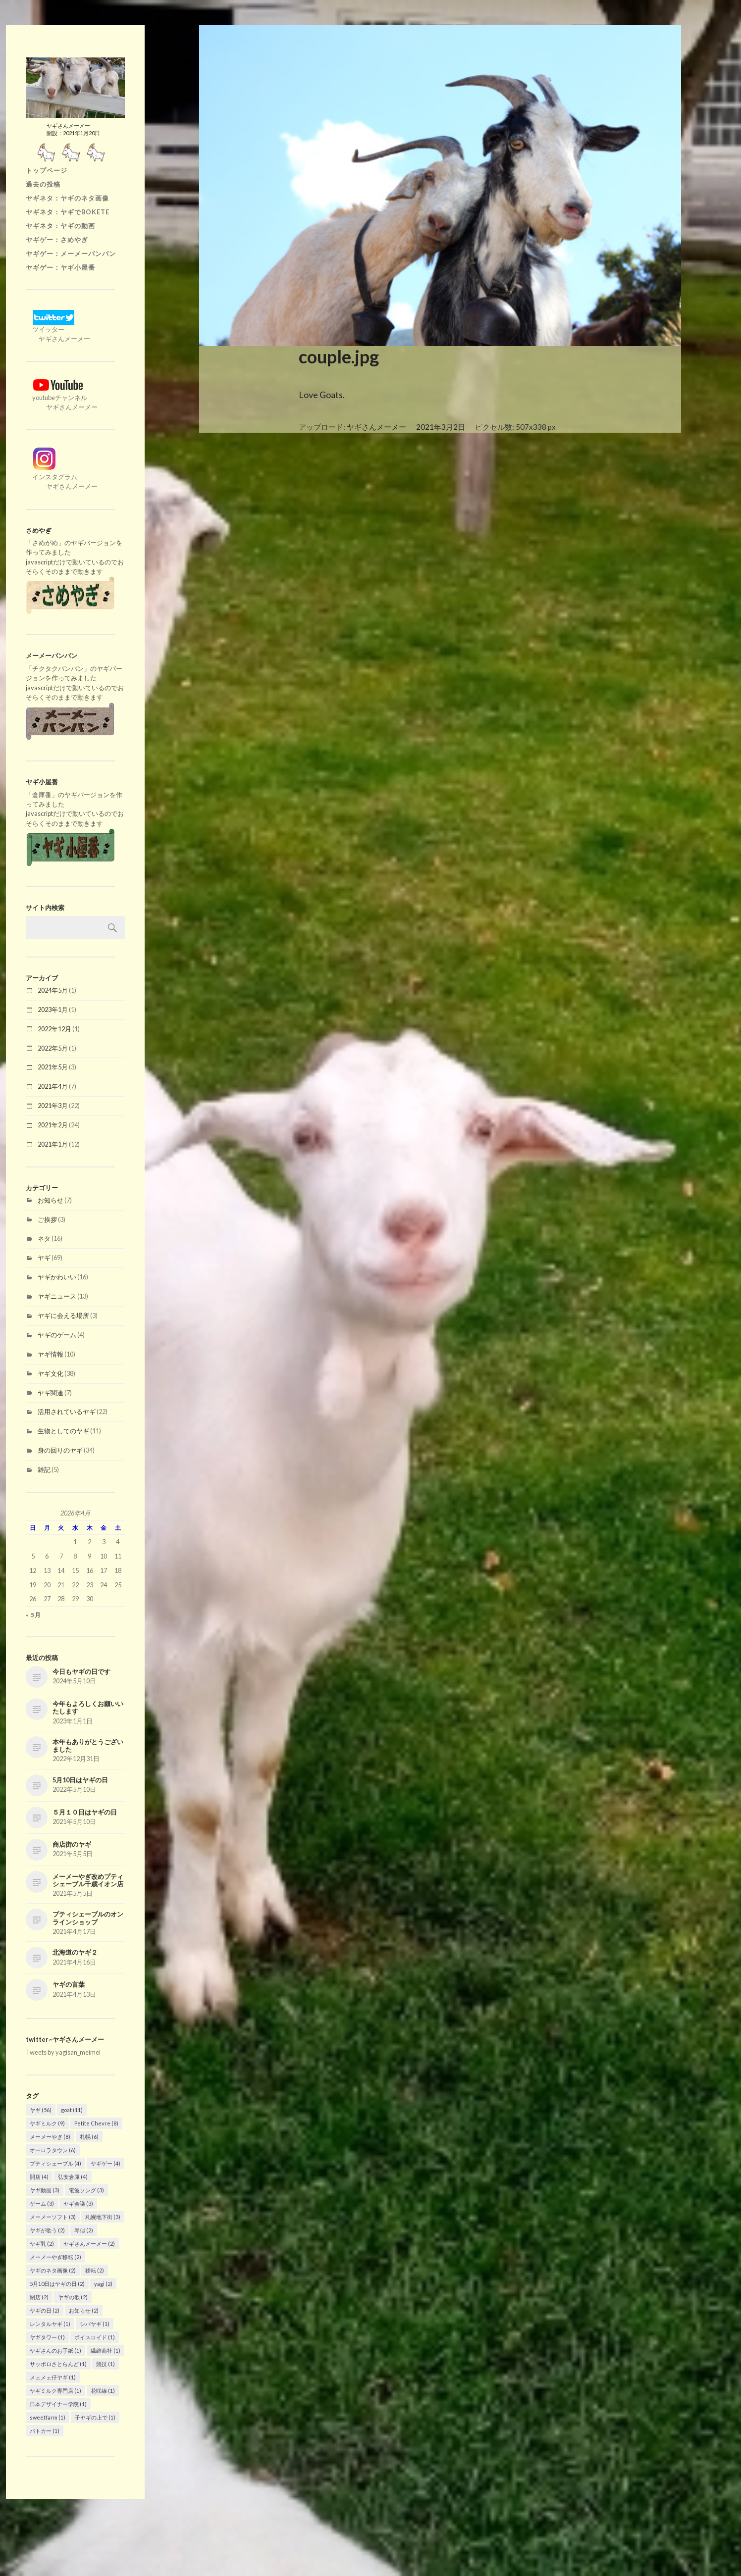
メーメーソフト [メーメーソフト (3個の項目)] (53, 2217)
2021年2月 (53, 1125)
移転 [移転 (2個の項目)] (94, 2270)
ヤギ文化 (50, 1373)
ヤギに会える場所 (63, 1315)
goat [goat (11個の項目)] (72, 2110)
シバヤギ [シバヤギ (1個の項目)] (94, 2324)
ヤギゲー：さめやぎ (57, 240)
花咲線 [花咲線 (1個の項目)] (103, 2390)
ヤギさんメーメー (376, 426)
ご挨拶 (47, 1219)
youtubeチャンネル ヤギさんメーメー (62, 397)
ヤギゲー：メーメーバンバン (71, 253)
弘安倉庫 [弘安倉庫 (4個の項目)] (73, 2176)
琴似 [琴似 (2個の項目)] (83, 2230)
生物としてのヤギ (63, 1431)
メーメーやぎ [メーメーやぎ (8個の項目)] (50, 2136)
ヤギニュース (57, 1296)
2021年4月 (53, 1086)
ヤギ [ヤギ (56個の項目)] (41, 2110)
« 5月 (33, 1615)
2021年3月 (53, 1106)
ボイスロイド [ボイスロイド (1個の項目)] (94, 2337)
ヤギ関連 (50, 1393)
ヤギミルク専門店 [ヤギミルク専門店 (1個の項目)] (55, 2390)
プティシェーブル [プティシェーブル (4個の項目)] (55, 2163)
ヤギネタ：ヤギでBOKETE (67, 212)
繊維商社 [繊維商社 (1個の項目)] (105, 2350)
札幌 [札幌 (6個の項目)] (89, 2136)
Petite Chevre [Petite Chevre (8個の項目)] (96, 2123)
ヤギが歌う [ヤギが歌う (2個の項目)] (47, 2230)
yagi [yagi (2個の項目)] (103, 2283)
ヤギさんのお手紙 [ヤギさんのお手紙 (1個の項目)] (55, 2350)
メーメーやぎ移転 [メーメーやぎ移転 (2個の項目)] (55, 2257)
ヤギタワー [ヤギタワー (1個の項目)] (47, 2337)
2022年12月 (54, 1029)
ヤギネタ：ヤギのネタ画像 (67, 198)
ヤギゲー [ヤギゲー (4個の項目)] (105, 2163)
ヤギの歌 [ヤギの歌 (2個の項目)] (73, 2297)
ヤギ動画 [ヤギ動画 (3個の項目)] (44, 2190)
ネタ (44, 1238)
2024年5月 (53, 990)
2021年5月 (53, 1067)
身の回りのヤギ (60, 1450)
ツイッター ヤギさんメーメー (58, 329)
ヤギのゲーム (57, 1335)
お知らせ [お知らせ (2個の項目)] (84, 2310)
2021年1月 (53, 1144)
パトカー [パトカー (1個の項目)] (44, 2430)
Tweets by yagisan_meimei (63, 2052)
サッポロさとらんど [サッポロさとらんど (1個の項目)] (58, 2364)
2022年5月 (53, 1048)
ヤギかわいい (57, 1277)
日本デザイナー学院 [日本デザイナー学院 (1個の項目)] (58, 2404)
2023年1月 (53, 1009)
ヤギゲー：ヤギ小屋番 (60, 267)
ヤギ (44, 1258)
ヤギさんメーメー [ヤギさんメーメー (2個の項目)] (89, 2243)
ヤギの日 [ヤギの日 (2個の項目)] (44, 2310)
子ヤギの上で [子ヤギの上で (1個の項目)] (95, 2417)
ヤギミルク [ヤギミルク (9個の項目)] (47, 2123)
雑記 (44, 1469)
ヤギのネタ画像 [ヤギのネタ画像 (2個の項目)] (53, 2270)
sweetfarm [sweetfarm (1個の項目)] (47, 2417)
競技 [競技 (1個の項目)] (105, 2364)
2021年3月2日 (440, 426)
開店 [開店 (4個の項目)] (39, 2176)
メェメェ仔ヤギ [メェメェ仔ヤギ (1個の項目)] (53, 2377)
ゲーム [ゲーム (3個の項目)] (42, 2203)
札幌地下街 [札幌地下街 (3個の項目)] (102, 2217)
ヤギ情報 (50, 1354)
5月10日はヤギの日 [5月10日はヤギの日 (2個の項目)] (57, 2283)
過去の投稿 (43, 184)
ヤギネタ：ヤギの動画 (60, 226)
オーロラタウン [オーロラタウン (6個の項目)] (53, 2150)
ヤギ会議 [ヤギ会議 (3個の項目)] (78, 2203)
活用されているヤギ (67, 1411)
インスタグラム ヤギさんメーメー (62, 476)
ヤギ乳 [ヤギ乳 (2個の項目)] (42, 2243)
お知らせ (50, 1200)
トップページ (46, 170)
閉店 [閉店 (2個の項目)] (39, 2297)
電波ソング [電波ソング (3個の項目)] (86, 2190)
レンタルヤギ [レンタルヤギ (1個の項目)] (50, 2324)
